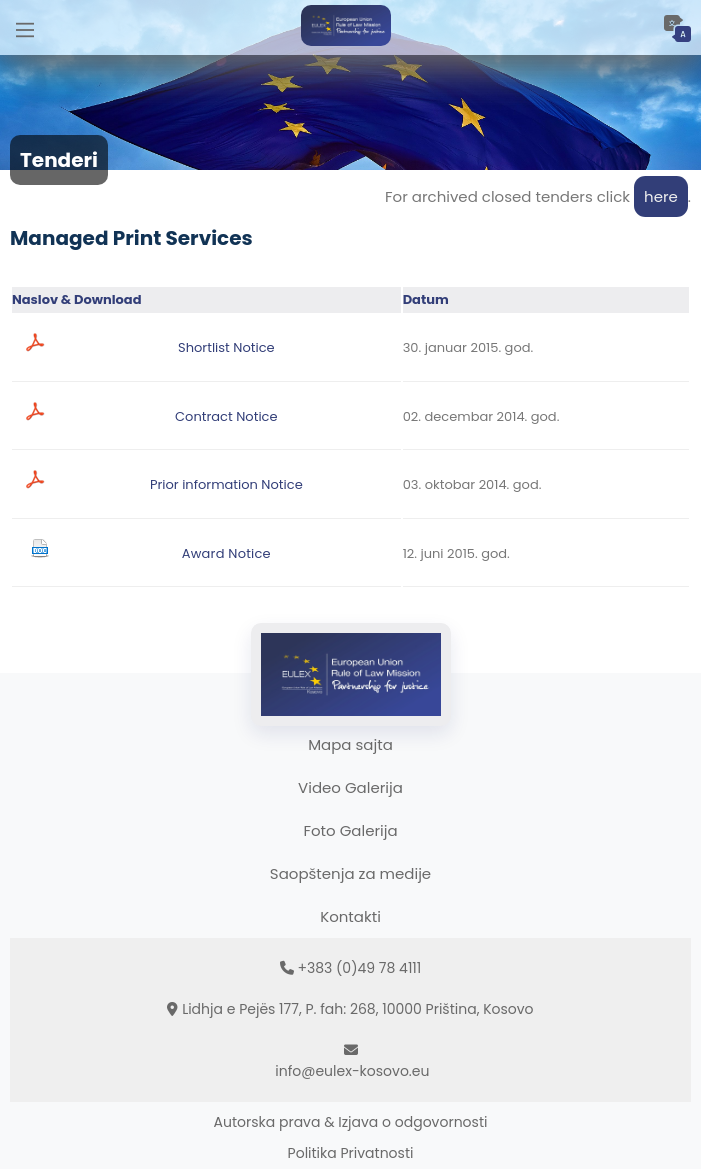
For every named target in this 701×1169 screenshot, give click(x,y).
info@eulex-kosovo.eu (352, 1071)
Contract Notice (226, 416)
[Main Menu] (25, 27)
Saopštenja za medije (350, 873)
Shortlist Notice (226, 347)
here (661, 196)
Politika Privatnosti (351, 1153)
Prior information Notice (226, 484)
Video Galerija (350, 787)
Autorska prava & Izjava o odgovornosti (351, 1122)
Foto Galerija (350, 830)
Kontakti (350, 916)
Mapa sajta (350, 744)
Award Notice (226, 553)
